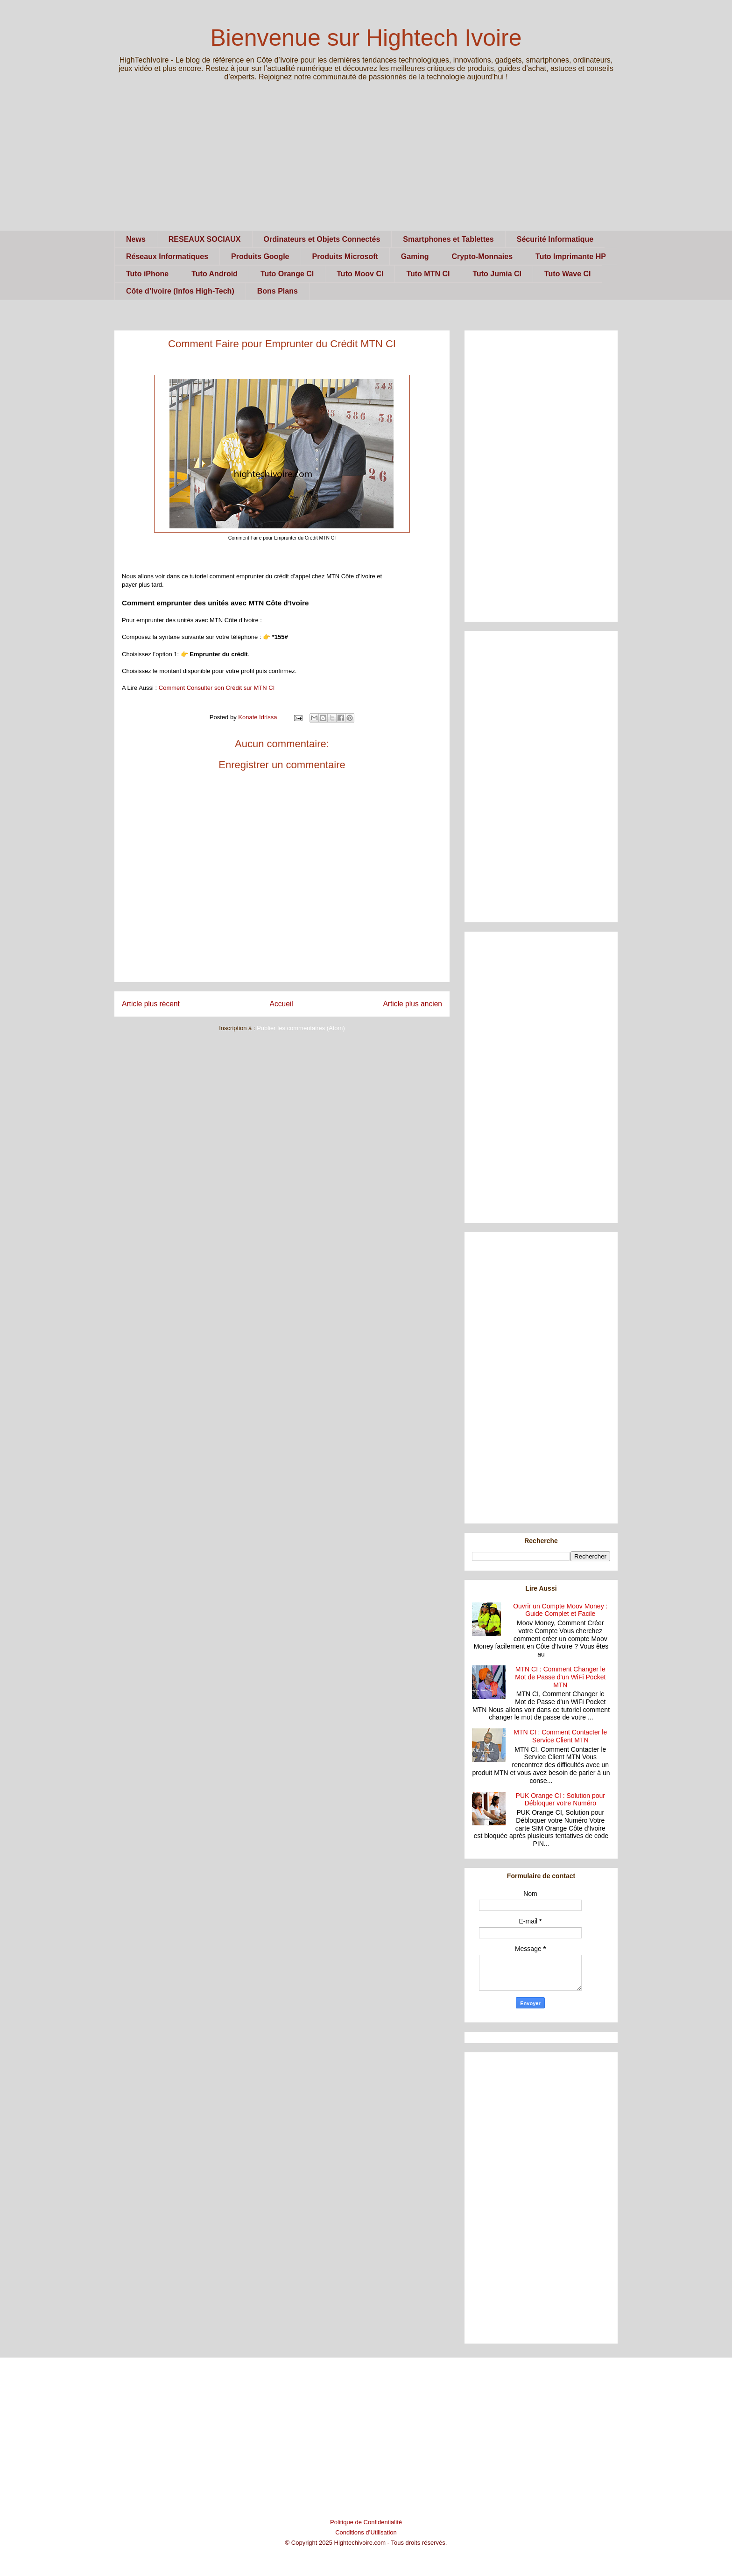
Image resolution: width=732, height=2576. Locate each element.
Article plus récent (151, 1004)
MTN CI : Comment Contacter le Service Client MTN (560, 1736)
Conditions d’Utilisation (366, 2532)
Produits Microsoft (345, 256)
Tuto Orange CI (287, 274)
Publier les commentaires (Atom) (301, 1028)
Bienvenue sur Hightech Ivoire (365, 38)
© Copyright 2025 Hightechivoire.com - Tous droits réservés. (366, 2542)
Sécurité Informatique (555, 239)
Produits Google (260, 256)
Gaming (415, 256)
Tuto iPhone (147, 274)
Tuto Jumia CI (496, 274)
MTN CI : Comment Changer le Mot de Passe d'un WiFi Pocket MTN (560, 1677)
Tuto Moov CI (360, 274)
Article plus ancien (412, 1004)
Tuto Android (214, 274)
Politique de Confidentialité (366, 2522)
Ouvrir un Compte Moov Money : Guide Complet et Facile (560, 1610)
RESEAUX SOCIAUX (205, 239)
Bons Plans (277, 291)
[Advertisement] (366, 165)
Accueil (281, 1004)
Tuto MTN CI (428, 274)
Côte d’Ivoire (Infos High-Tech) (180, 291)
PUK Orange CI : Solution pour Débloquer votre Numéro (560, 1799)
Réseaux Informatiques (167, 256)
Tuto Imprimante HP (570, 256)
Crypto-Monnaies (482, 256)
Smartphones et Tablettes (448, 239)
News (136, 239)
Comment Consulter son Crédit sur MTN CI (217, 687)
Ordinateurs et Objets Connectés (322, 239)
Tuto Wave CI (567, 274)
